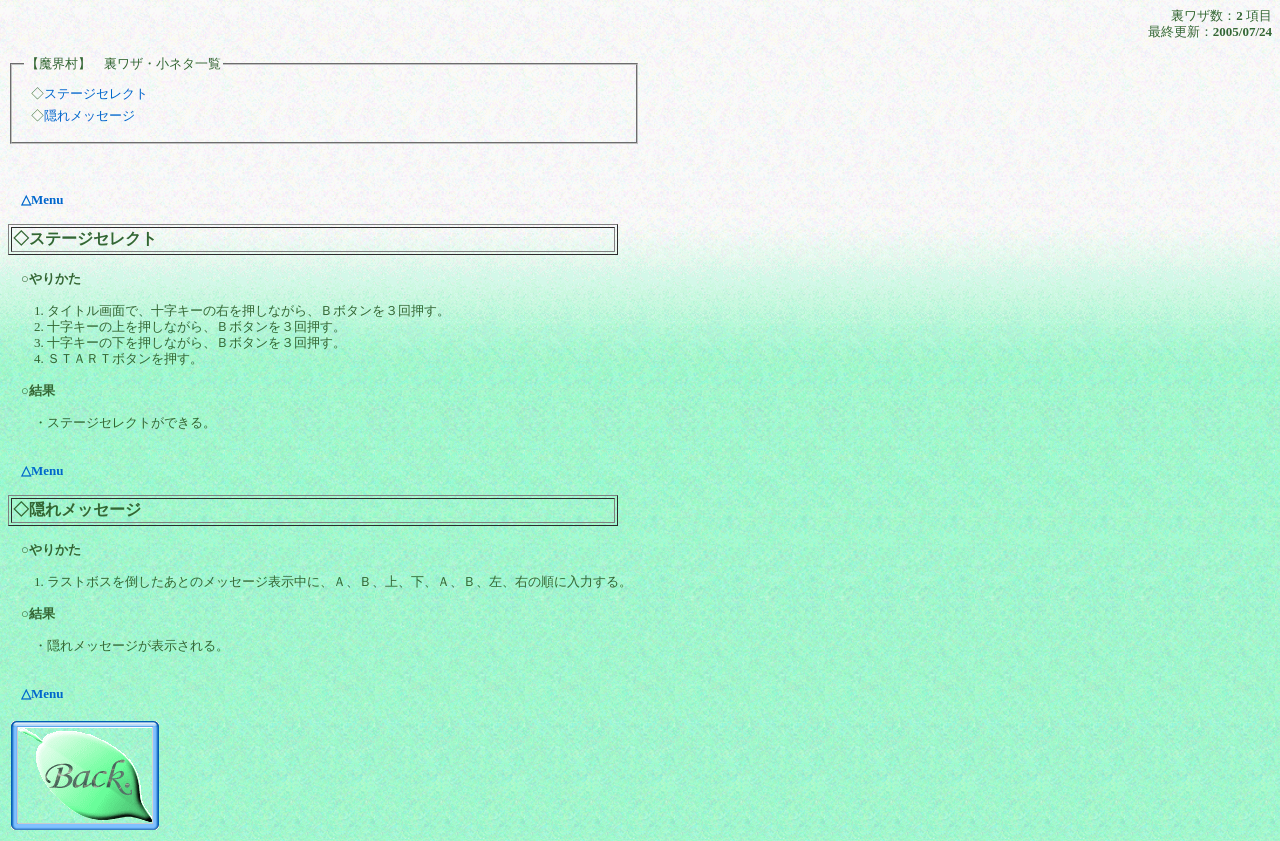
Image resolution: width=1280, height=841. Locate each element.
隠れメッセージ (89, 115)
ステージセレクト (96, 93)
